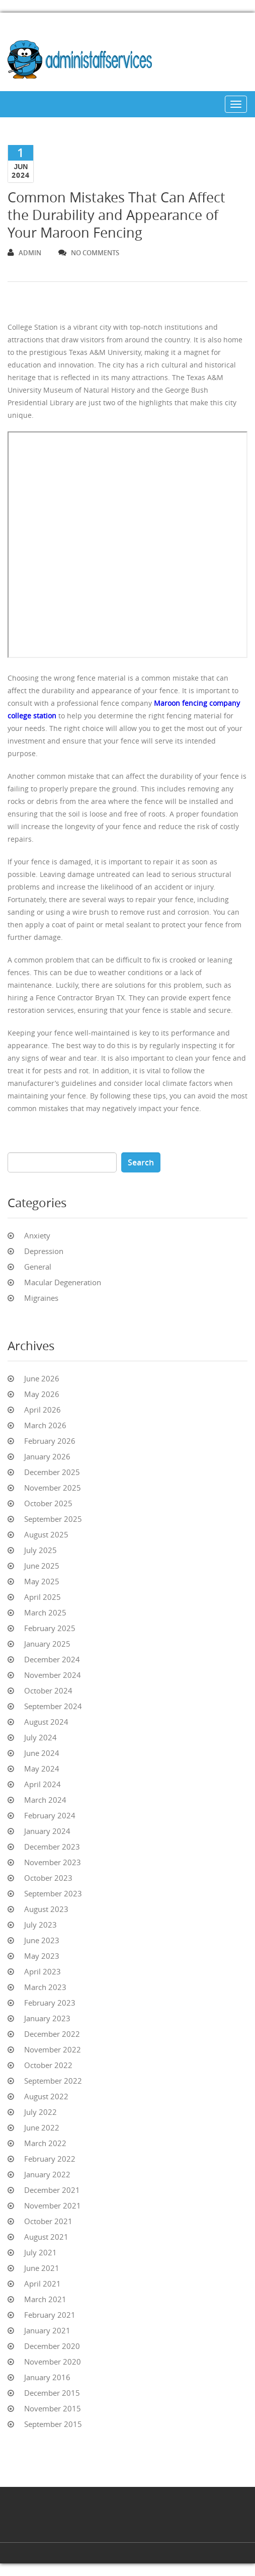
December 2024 (52, 1659)
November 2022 (52, 2049)
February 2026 (49, 1441)
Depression (43, 1251)
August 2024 (46, 1722)
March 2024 (45, 1800)
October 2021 (48, 2221)
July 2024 (40, 1737)
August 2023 (46, 1909)
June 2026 (41, 1378)
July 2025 (40, 1550)
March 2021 (45, 2299)
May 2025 (41, 1581)
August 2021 (46, 2237)
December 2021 (52, 2190)
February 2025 (49, 1628)
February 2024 (49, 1815)
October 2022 (48, 2065)
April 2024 (42, 1784)
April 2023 (42, 1971)
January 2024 (47, 1831)
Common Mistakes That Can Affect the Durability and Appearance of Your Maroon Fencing (116, 215)
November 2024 (52, 1675)
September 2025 (53, 1519)
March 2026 (45, 1425)
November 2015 (52, 2408)
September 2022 (53, 2081)
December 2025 (52, 1472)
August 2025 (46, 1534)
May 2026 (41, 1394)
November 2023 (52, 1862)
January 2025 (47, 1644)
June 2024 (41, 1753)
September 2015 (53, 2424)
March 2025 (45, 1612)
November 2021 (52, 2205)
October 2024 (48, 1690)
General (37, 1267)
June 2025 (41, 1566)
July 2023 (40, 1925)
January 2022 (47, 2174)
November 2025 (52, 1488)
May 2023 (41, 1956)
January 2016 (47, 2377)
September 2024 (53, 1706)
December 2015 (52, 2393)
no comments (88, 252)
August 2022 (46, 2096)
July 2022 (40, 2112)
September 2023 (53, 1893)
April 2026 (42, 1410)
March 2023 (45, 1987)
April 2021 (42, 2283)
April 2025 (42, 1597)
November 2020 (52, 2362)
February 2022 (49, 2159)
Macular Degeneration (62, 1282)
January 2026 (47, 1456)
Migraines (41, 1298)
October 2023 (48, 1878)
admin (24, 252)
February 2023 (49, 2003)
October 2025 (48, 1503)
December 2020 (52, 2346)
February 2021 (49, 2315)
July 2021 (40, 2252)
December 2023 (52, 1847)
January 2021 (47, 2330)
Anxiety (37, 1235)
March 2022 (45, 2143)
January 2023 (47, 2018)
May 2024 (41, 1768)
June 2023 (41, 1940)
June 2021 (41, 2268)
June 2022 (41, 2127)
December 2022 (52, 2034)
